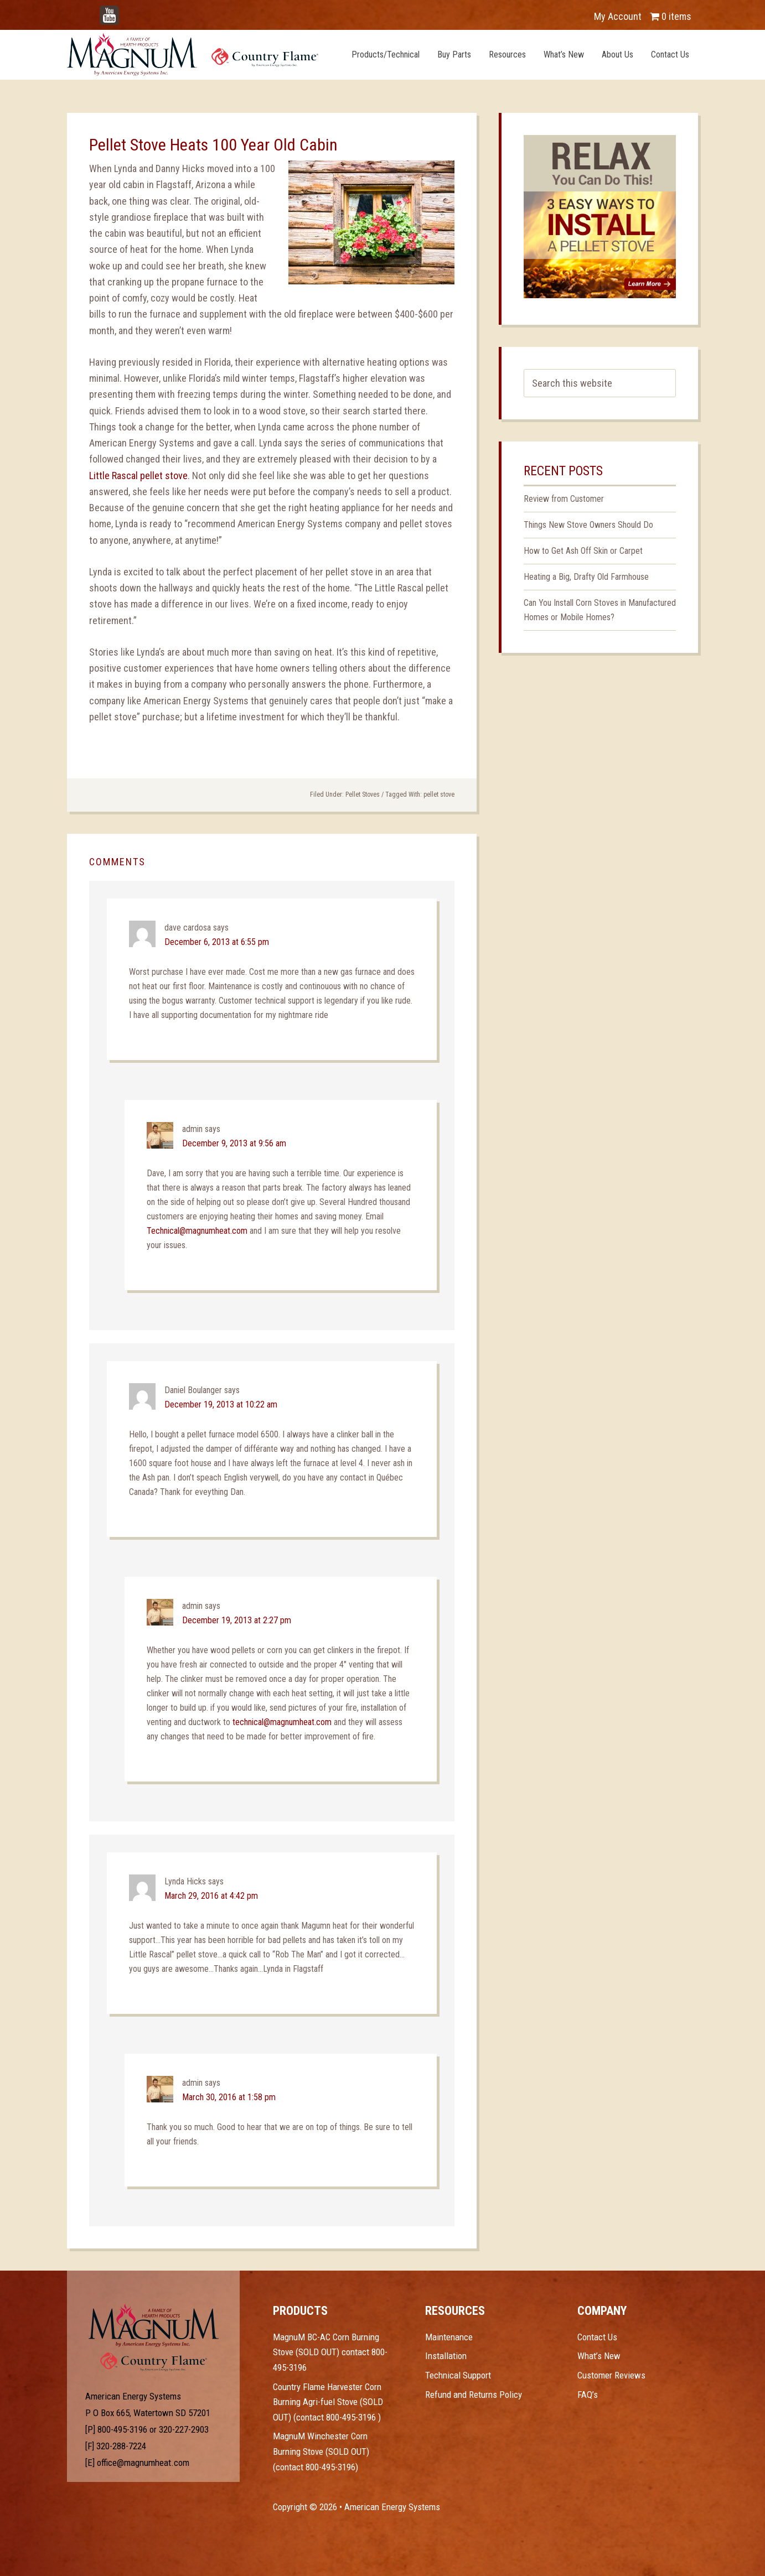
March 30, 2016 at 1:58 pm (229, 2097)
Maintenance (449, 2337)
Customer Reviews (611, 2375)
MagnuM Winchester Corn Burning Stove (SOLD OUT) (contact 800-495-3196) (321, 2451)
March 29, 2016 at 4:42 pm (211, 1896)
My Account (618, 16)
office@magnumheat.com (143, 2462)
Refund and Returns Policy (473, 2394)
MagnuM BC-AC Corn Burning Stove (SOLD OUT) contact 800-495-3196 (330, 2352)
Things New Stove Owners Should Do (588, 525)
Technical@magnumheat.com (197, 1230)
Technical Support (458, 2375)
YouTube (125, 11)
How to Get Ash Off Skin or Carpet (583, 551)
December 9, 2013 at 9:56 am (234, 1143)
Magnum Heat (192, 54)
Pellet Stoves (362, 794)
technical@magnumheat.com (282, 1722)
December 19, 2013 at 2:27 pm (236, 1620)
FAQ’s (587, 2394)
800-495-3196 (122, 2429)
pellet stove (438, 794)
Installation (446, 2355)
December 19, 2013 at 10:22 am (220, 1404)
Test (154, 2325)
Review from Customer (564, 499)
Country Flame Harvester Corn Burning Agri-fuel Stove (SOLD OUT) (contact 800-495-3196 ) (328, 2402)
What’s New (599, 2355)
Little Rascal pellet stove (138, 475)
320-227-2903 (184, 2429)
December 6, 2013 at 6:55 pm (216, 942)
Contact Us (597, 2337)
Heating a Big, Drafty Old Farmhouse (586, 577)
